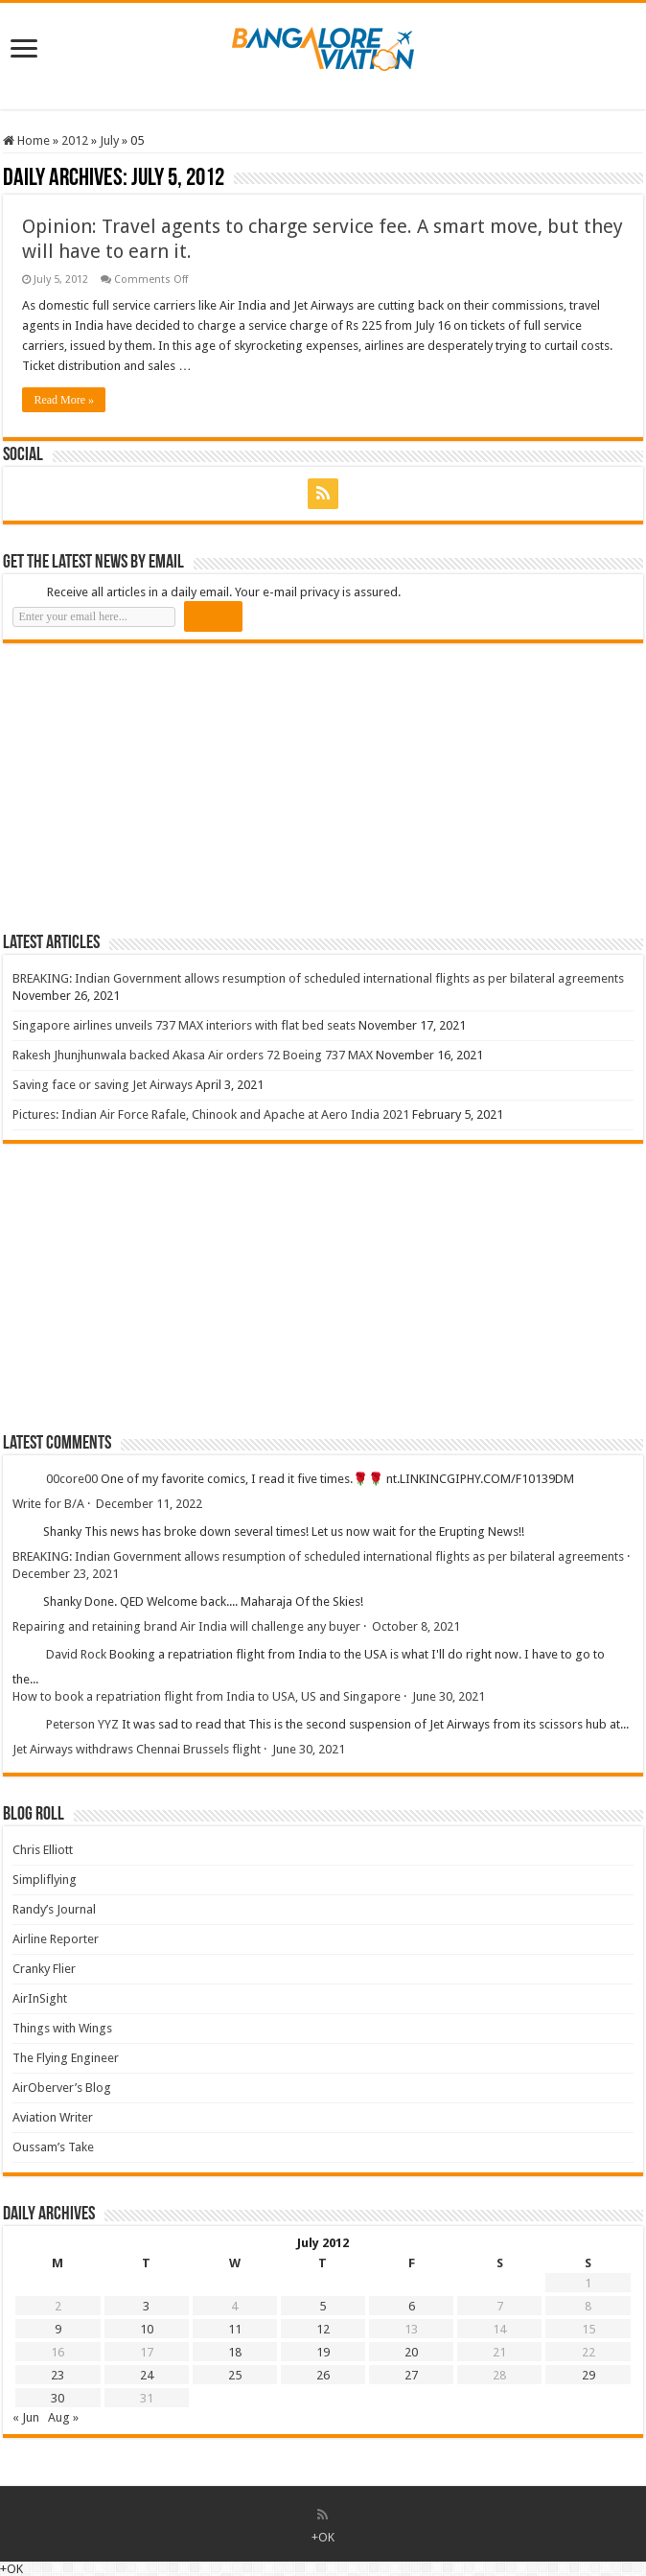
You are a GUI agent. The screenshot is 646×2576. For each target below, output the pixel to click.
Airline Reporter (55, 1939)
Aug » (63, 2417)
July (109, 140)
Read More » (64, 399)
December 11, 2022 (149, 1504)
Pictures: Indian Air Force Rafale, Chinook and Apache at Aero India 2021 (210, 1114)
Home (26, 140)
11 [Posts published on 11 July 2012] (235, 2329)
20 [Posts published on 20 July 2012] (411, 2352)
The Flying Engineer (65, 2058)
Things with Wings (62, 2028)
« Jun (25, 2417)
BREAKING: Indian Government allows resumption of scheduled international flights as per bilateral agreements (318, 978)
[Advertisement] (146, 787)
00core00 (72, 1479)
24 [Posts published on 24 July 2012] (146, 2375)
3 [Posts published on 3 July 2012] (146, 2306)
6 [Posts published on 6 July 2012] (411, 2306)
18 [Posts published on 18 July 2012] (235, 2352)
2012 (74, 140)
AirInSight (39, 1998)
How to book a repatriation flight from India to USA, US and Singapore (206, 1696)
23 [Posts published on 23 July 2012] (57, 2375)
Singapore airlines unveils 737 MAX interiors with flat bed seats (184, 1025)
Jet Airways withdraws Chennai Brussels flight (136, 1749)
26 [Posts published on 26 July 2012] (323, 2375)
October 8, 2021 (416, 1626)
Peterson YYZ (82, 1724)
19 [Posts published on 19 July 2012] (323, 2352)
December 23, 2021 (65, 1573)
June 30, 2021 (448, 1696)
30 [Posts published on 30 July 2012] (57, 2398)
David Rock (76, 1654)
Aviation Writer (52, 2117)
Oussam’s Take (53, 2147)
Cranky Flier (44, 1968)
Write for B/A (48, 1504)
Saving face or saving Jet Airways (102, 1085)
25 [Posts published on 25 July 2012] (235, 2375)
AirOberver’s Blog (61, 2087)
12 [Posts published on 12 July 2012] (323, 2329)
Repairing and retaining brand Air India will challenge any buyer (186, 1626)
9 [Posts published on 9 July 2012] (58, 2329)
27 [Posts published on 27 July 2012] (411, 2375)
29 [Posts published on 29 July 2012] (588, 2375)
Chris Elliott (42, 1850)
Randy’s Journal (54, 1909)
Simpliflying (44, 1879)
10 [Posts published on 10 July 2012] (146, 2329)
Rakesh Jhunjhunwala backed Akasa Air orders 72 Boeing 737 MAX (192, 1055)
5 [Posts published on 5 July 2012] (322, 2306)
